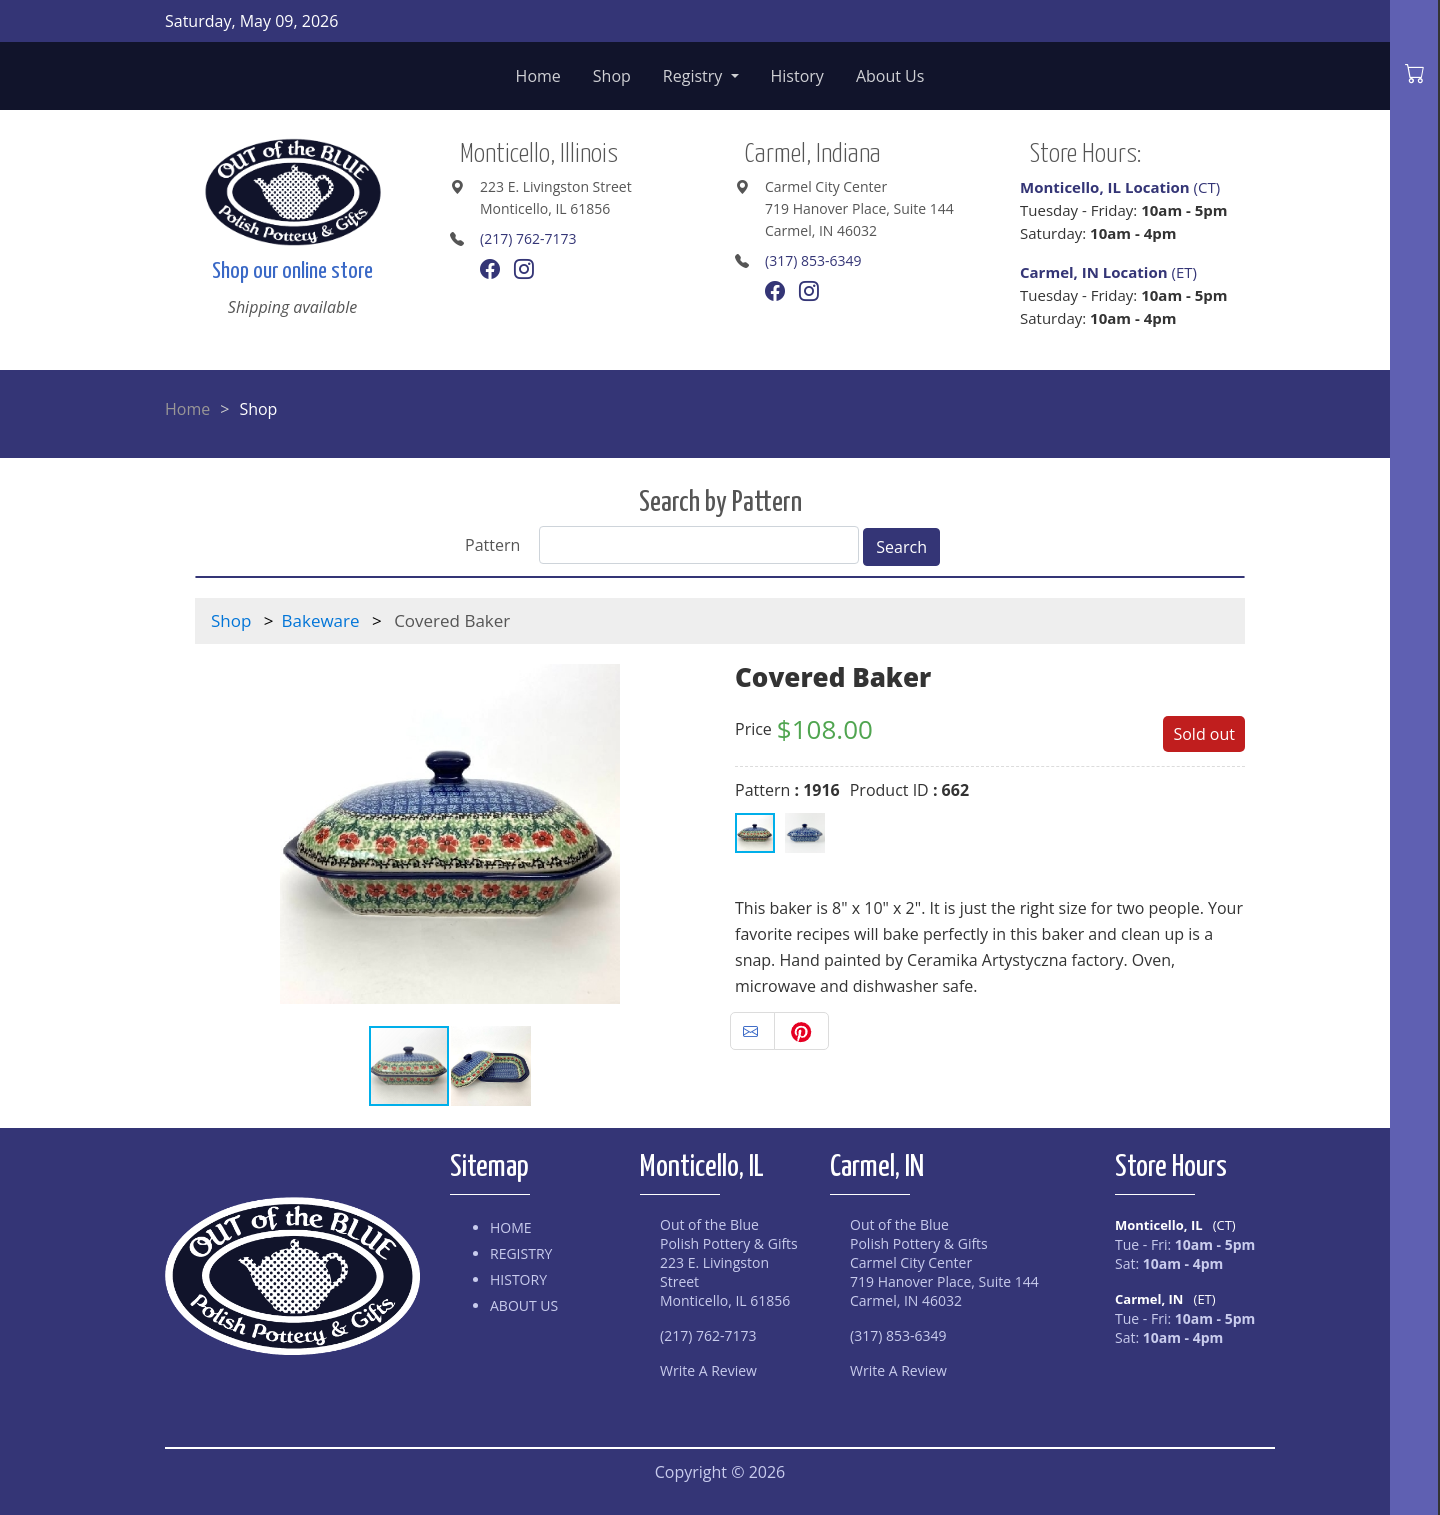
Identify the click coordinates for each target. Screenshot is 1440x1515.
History (797, 76)
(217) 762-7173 (528, 238)
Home (538, 76)
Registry (695, 76)
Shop (612, 76)
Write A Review (708, 1370)
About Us (890, 76)
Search (901, 547)
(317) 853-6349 (813, 260)
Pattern (492, 545)
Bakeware (321, 620)
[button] (687, 834)
